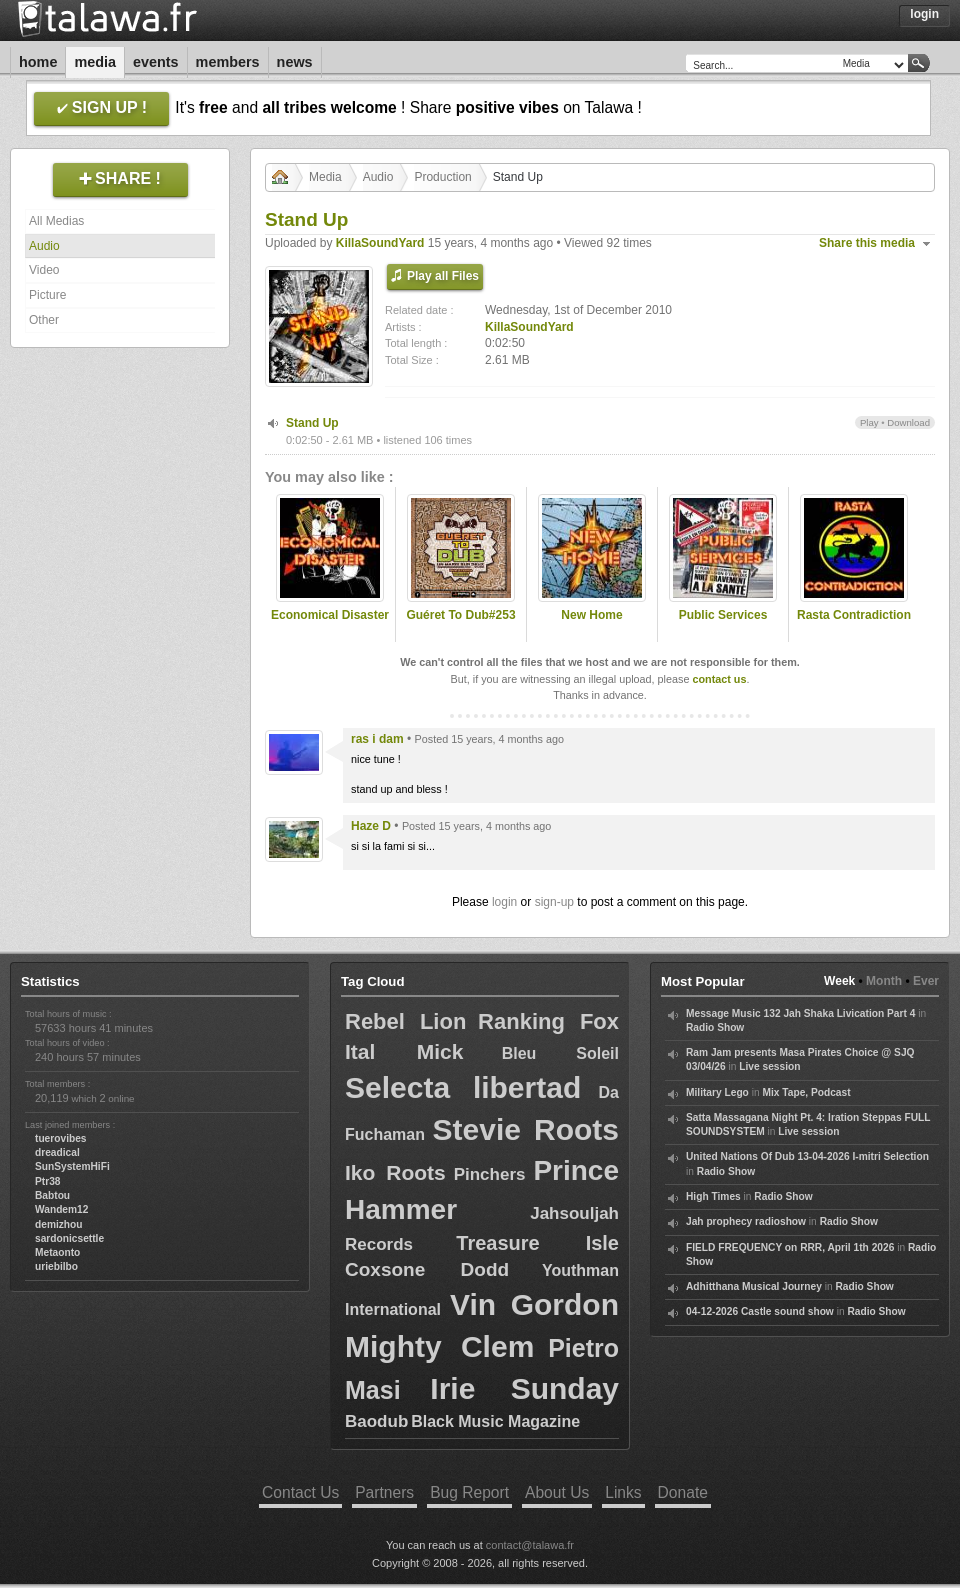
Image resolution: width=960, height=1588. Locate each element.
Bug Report (469, 1492)
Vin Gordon (534, 1304)
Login (924, 14)
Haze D (371, 826)
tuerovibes (61, 1138)
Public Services (723, 615)
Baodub (376, 1421)
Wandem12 (61, 1209)
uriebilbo (56, 1266)
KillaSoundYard (380, 243)
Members (228, 62)
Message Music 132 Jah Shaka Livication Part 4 (800, 1013)
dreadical (57, 1152)
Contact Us (300, 1492)
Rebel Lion (405, 1021)
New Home (591, 615)
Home (38, 62)
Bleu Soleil (560, 1053)
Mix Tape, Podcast (806, 1092)
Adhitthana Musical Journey (754, 1286)
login (504, 902)
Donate (683, 1492)
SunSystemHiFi (72, 1166)
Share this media (867, 243)
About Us (557, 1492)
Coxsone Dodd (427, 1269)
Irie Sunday (524, 1388)
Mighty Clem (439, 1346)
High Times (713, 1196)
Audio (44, 246)
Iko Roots (395, 1172)
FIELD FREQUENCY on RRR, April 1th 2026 (790, 1247)
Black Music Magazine (495, 1421)
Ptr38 (47, 1181)
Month (884, 981)
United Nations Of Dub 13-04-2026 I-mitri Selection (807, 1156)
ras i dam (377, 739)
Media (95, 62)
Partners (384, 1492)
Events (156, 62)
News (295, 62)
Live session (769, 1066)
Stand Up (312, 423)
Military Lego (717, 1092)
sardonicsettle (69, 1238)
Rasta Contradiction (854, 615)
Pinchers (490, 1174)
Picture (47, 295)
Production (442, 177)
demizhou (59, 1224)
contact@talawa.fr (530, 1545)
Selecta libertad (463, 1087)
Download (908, 422)
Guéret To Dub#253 (460, 615)
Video (44, 270)
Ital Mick (404, 1051)
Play (869, 422)
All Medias (56, 221)
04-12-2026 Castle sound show (760, 1311)
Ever (926, 981)
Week (839, 981)
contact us (719, 679)
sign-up (554, 902)
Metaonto (57, 1252)
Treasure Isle (537, 1243)
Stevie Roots (526, 1129)
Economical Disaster (330, 615)
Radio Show (715, 1027)
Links (623, 1492)
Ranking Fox (548, 1021)
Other (44, 320)
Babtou (52, 1195)
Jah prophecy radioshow (746, 1221)
